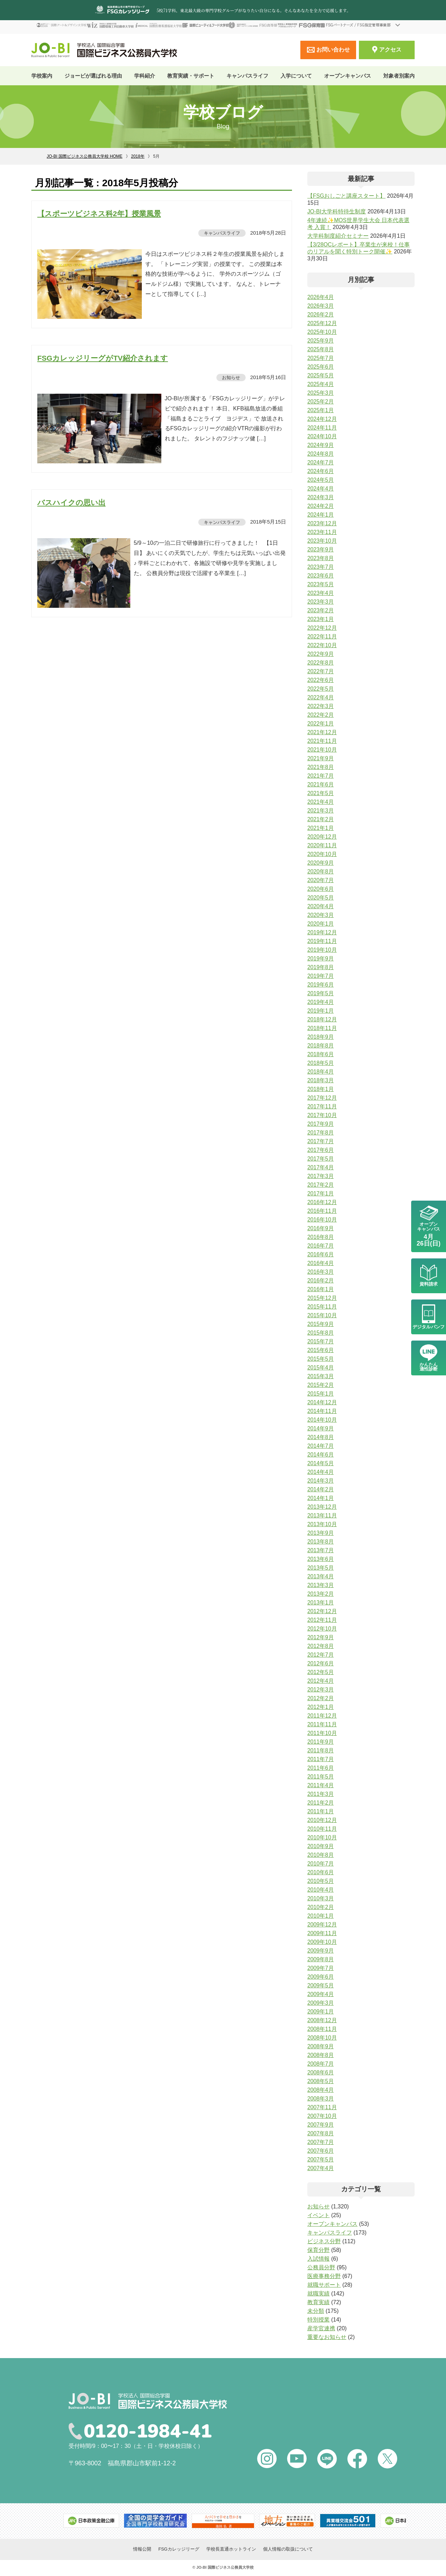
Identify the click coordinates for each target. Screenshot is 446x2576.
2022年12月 (322, 628)
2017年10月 (322, 1115)
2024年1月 (320, 515)
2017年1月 (320, 1193)
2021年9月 (320, 758)
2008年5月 (320, 2081)
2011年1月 (320, 1811)
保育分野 (318, 2250)
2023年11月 (322, 532)
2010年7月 (320, 1864)
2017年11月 (322, 1106)
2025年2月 (320, 402)
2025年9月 (320, 341)
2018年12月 (322, 1019)
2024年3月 (320, 497)
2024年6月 (320, 471)
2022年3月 (320, 706)
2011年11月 (322, 1724)
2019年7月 (320, 976)
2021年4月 (320, 802)
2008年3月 (320, 2099)
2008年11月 (322, 2029)
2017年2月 (320, 1185)
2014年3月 (320, 1481)
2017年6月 (320, 1150)
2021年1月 (320, 828)
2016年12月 (322, 1202)
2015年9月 (320, 1324)
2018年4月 (320, 1072)
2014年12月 (322, 1402)
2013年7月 (320, 1550)
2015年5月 (320, 1359)
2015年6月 (320, 1350)
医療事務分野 (324, 2276)
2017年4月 (320, 1167)
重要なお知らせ (326, 2337)
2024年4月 (320, 489)
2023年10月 (322, 541)
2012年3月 (320, 1690)
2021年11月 (322, 741)
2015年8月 (320, 1333)
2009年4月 (320, 1994)
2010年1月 (320, 1916)
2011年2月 (320, 1803)
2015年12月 (322, 1298)
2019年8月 (320, 967)
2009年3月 (320, 2003)
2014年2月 (320, 1489)
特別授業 (318, 2320)
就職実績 (318, 2293)
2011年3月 (320, 1794)
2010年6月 (320, 1872)
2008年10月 (322, 2038)
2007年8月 (320, 2133)
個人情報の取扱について (288, 2549)
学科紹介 (144, 76)
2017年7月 (320, 1141)
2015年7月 (320, 1341)
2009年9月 (320, 1951)
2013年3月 (320, 1585)
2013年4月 (320, 1576)
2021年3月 (320, 811)
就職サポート (324, 2285)
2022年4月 (320, 697)
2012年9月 (320, 1637)
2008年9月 (320, 2046)
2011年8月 (320, 1750)
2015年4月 (320, 1368)
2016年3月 (320, 1272)
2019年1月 (320, 1011)
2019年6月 (320, 985)
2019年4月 (320, 1002)
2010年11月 (322, 1829)
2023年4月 (320, 593)
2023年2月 (320, 610)
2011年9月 (320, 1742)
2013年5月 (320, 1568)
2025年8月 (320, 349)
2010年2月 (320, 1907)
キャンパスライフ (222, 232)
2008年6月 (320, 2072)
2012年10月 (322, 1629)
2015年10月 (322, 1315)
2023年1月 (320, 619)
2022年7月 (320, 671)
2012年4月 (320, 1681)
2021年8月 (320, 767)
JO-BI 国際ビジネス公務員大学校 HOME (84, 156)
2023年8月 (320, 558)
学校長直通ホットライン (231, 2549)
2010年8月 (320, 1855)
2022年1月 (320, 724)
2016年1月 (320, 1289)
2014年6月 (320, 1455)
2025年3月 (320, 393)
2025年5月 (320, 375)
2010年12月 (322, 1820)
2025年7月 (320, 358)
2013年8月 (320, 1542)
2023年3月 (320, 602)
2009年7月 (320, 1968)
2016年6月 (320, 1254)
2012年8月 (320, 1646)
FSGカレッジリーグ (178, 2549)
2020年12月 (322, 837)
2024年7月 (320, 462)
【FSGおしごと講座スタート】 (346, 196)
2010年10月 (322, 1837)
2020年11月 (322, 845)
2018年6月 (320, 1054)
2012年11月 (322, 1620)
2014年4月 (320, 1472)
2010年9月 (320, 1846)
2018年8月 (320, 1046)
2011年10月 (322, 1733)
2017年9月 (320, 1124)
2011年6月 (320, 1768)
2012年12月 (322, 1611)
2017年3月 (320, 1176)
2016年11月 (322, 1211)
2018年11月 (322, 1028)
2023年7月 (320, 567)
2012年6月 (320, 1663)
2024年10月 (322, 436)
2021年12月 (322, 732)
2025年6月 (320, 367)
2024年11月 (322, 428)
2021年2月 (320, 819)
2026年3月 (320, 306)
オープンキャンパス (347, 76)
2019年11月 (322, 941)
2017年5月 (320, 1159)
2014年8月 (320, 1437)
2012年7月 (320, 1655)
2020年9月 (320, 863)
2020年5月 (320, 898)
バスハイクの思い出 (71, 502)
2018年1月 (320, 1089)
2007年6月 (320, 2151)
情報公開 (142, 2549)
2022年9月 (320, 654)
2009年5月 (320, 1985)
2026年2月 (320, 314)
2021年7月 (320, 776)
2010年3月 (320, 1898)
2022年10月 (322, 645)
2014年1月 (320, 1498)
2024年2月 (320, 506)
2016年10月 (322, 1220)
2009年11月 (322, 1933)
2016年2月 (320, 1280)
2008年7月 (320, 2064)
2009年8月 (320, 1959)
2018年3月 (320, 1080)
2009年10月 (322, 1942)
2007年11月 (322, 2107)
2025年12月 (322, 323)
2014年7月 (320, 1446)
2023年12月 (322, 523)
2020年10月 (322, 854)
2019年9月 (320, 958)
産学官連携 (321, 2328)
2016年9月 (320, 1228)
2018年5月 (320, 1063)
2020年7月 (320, 880)
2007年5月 (320, 2159)
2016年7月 (320, 1246)
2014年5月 (320, 1463)
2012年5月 (320, 1672)
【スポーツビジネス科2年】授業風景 (99, 214)
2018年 (138, 156)
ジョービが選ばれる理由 (93, 76)
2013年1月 (320, 1602)
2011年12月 (322, 1716)
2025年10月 (322, 332)
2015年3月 (320, 1376)
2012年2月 (320, 1698)
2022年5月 (320, 689)
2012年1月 (320, 1707)
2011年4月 (320, 1785)
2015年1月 (320, 1394)
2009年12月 (322, 1924)
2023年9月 (320, 549)
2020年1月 (320, 924)
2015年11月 (322, 1307)
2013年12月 (322, 1507)
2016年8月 (320, 1237)
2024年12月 (322, 419)
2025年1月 (320, 410)
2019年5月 (320, 993)
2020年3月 (320, 915)
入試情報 (318, 2259)
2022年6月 (320, 680)
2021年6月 (320, 784)
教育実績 (318, 2302)
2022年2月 (320, 715)
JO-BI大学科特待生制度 (336, 211)
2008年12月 (322, 2020)
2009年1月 (320, 2012)
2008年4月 (320, 2090)
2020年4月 (320, 906)
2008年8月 (320, 2055)
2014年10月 (322, 1420)
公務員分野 (321, 2267)
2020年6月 (320, 889)
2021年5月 (320, 793)
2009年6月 (320, 1977)
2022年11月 (322, 636)
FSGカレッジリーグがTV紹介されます (102, 358)
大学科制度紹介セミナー (338, 236)
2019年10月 (322, 950)
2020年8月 (320, 871)
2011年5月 (320, 1777)
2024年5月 (320, 480)
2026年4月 (320, 297)
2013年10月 (322, 1524)
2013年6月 (320, 1559)
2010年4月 (320, 1890)
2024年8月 (320, 454)
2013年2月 (320, 1594)
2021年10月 (322, 750)
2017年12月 (322, 1098)
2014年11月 (322, 1411)
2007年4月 (320, 2168)
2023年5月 (320, 584)
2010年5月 (320, 1881)
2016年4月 (320, 1263)
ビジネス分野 (324, 2241)
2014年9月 (320, 1428)
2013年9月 (320, 1533)
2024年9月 (320, 445)
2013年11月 (322, 1515)
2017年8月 (320, 1133)
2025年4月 (320, 384)
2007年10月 (322, 2116)
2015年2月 (320, 1385)
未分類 (315, 2311)
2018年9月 (320, 1037)
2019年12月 (322, 932)
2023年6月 (320, 576)
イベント (318, 2215)
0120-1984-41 (152, 2432)
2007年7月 (320, 2142)
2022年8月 (320, 663)
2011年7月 (320, 1759)
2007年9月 (320, 2125)
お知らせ (231, 377)
